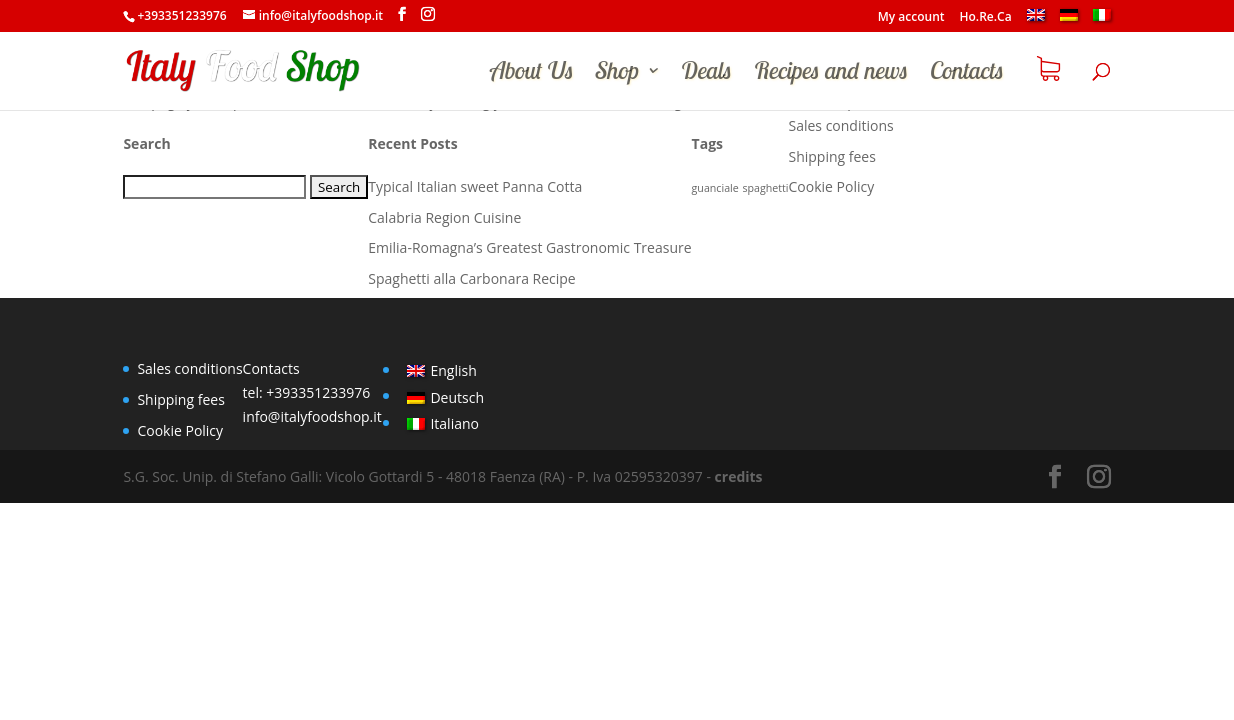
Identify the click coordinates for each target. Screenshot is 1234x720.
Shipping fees (832, 156)
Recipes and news (831, 74)
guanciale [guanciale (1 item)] (715, 188)
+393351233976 (318, 392)
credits (739, 476)
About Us (531, 74)
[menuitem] (1036, 20)
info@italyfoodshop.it (312, 416)
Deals (706, 74)
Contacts (967, 74)
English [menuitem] (453, 370)
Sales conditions (841, 125)
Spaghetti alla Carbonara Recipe (471, 278)
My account (911, 18)
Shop (616, 74)
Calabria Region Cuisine (444, 217)
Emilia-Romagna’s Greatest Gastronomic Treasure (529, 247)
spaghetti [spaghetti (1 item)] (765, 188)
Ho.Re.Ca (986, 18)
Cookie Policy (832, 186)
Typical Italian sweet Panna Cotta (475, 186)
